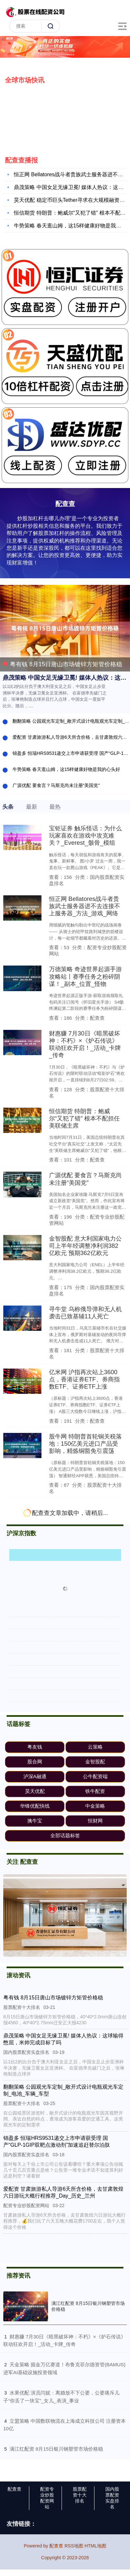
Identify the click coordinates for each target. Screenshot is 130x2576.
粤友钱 (34, 1747)
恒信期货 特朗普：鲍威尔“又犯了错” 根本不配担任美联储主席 (84, 1118)
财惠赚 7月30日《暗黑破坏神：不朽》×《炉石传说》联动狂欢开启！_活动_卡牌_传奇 (85, 1044)
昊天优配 (35, 1791)
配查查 (14, 2489)
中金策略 (95, 1806)
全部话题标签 (65, 1835)
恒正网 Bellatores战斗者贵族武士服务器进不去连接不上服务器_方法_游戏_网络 (84, 906)
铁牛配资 (95, 1791)
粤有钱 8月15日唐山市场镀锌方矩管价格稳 (62, 664)
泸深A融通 (34, 1776)
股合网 (34, 1761)
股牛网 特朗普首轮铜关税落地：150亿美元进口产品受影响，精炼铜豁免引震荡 (85, 1443)
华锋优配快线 (35, 1806)
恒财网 (95, 1820)
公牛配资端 (95, 1776)
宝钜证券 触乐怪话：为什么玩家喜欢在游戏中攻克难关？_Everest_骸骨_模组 (85, 835)
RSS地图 (74, 2545)
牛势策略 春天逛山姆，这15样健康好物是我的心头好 (66, 769)
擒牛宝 (34, 1820)
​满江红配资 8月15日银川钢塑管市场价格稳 (56, 2449)
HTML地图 (95, 2545)
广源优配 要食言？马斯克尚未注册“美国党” (56, 785)
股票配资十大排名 (80, 2494)
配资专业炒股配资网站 (47, 2497)
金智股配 (95, 1761)
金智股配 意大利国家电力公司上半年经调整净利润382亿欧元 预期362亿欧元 (85, 1245)
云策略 (95, 1747)
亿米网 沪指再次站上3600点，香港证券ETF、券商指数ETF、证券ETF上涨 (84, 1379)
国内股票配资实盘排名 (112, 2497)
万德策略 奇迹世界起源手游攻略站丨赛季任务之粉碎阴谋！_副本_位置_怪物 (85, 976)
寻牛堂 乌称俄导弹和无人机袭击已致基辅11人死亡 (85, 1313)
